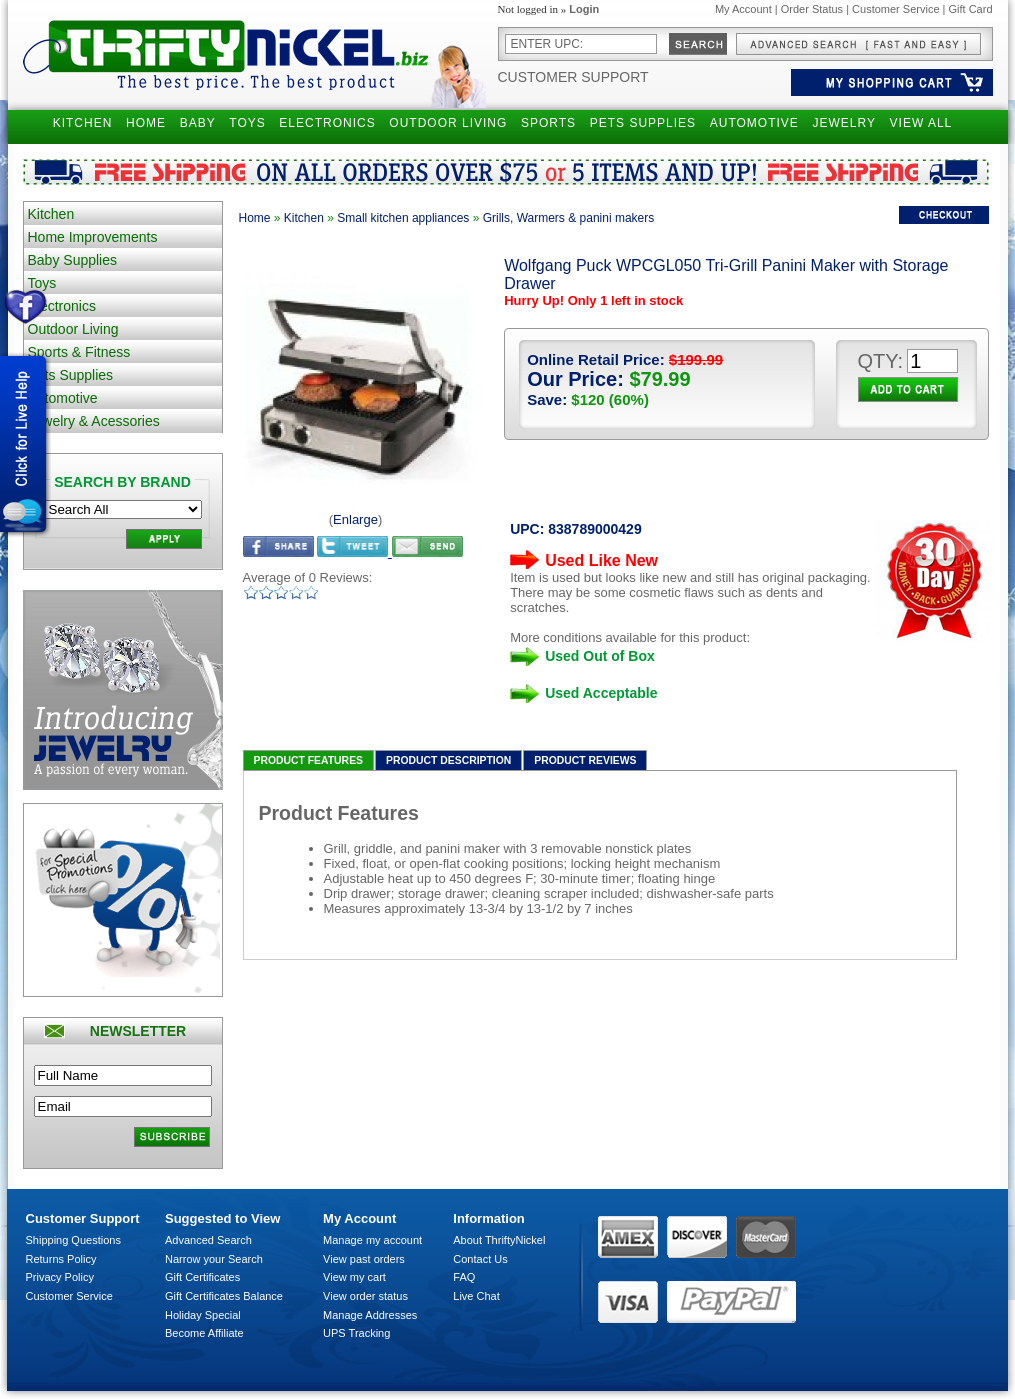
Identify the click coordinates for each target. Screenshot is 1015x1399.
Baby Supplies (73, 260)
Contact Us (480, 1259)
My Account (743, 9)
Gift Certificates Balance (224, 1296)
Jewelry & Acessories (94, 421)
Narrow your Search (214, 1259)
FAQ (464, 1277)
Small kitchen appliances (403, 218)
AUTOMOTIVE (754, 123)
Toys (42, 283)
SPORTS (548, 123)
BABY (198, 123)
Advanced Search (208, 1240)
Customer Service (895, 9)
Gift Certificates (202, 1277)
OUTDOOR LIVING (448, 123)
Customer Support (573, 77)
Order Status (812, 9)
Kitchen (51, 214)
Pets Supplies (71, 375)
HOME (146, 123)
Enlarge (355, 519)
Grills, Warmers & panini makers (569, 218)
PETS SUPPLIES (643, 123)
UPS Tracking (356, 1333)
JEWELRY (843, 123)
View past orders (364, 1259)
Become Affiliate (204, 1333)
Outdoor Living (73, 329)
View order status (365, 1296)
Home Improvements (93, 237)
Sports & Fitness (79, 352)
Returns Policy (61, 1259)
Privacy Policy (60, 1277)
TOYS (247, 123)
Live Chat (476, 1296)
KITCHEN (83, 123)
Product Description (448, 760)
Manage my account (372, 1240)
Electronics (62, 306)
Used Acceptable (601, 693)
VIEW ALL (921, 123)
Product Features (309, 760)
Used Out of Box (600, 656)
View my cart (354, 1277)
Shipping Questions (73, 1240)
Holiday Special (203, 1315)
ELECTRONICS (327, 123)
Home (255, 218)
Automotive (63, 398)
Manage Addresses (370, 1315)
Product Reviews (585, 760)
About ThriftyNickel (499, 1240)
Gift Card (970, 9)
